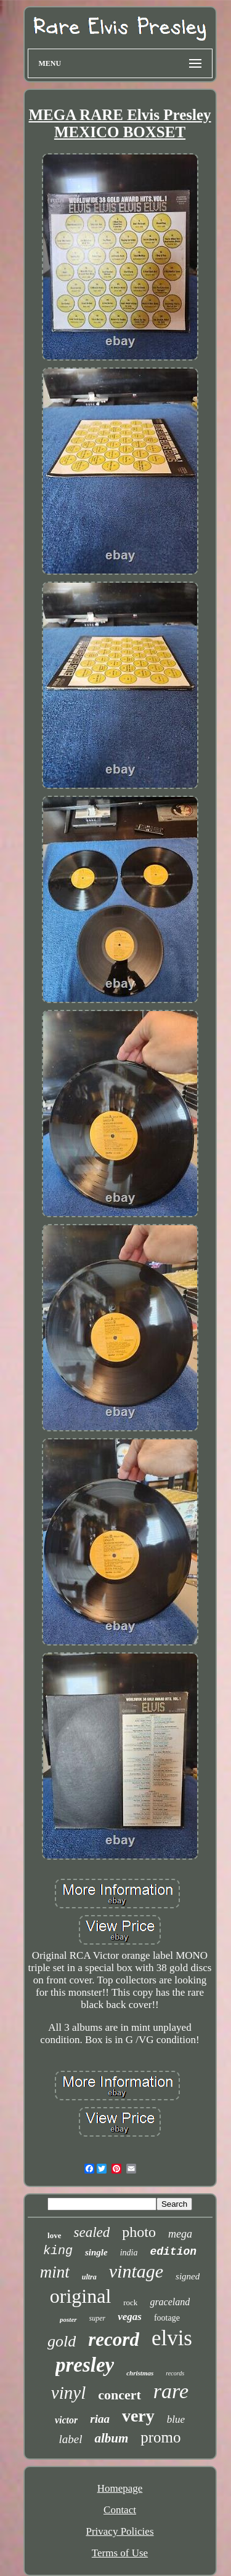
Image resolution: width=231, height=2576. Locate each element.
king (58, 2251)
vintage (136, 2271)
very (138, 2415)
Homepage (120, 2488)
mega (180, 2234)
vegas (130, 2316)
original (80, 2296)
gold (61, 2341)
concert (119, 2394)
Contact (119, 2510)
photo (139, 2232)
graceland (170, 2302)
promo (160, 2437)
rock (130, 2302)
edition (173, 2252)
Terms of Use (120, 2553)
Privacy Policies (119, 2531)
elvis (172, 2338)
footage (167, 2317)
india (129, 2252)
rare (170, 2391)
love (54, 2235)
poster (68, 2319)
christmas (139, 2373)
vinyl (68, 2392)
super (97, 2318)
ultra (89, 2277)
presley (84, 2365)
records (175, 2373)
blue (176, 2419)
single (96, 2252)
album (111, 2438)
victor (66, 2420)
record (113, 2339)
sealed (91, 2232)
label (70, 2439)
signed (188, 2276)
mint (55, 2272)
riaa (100, 2418)
